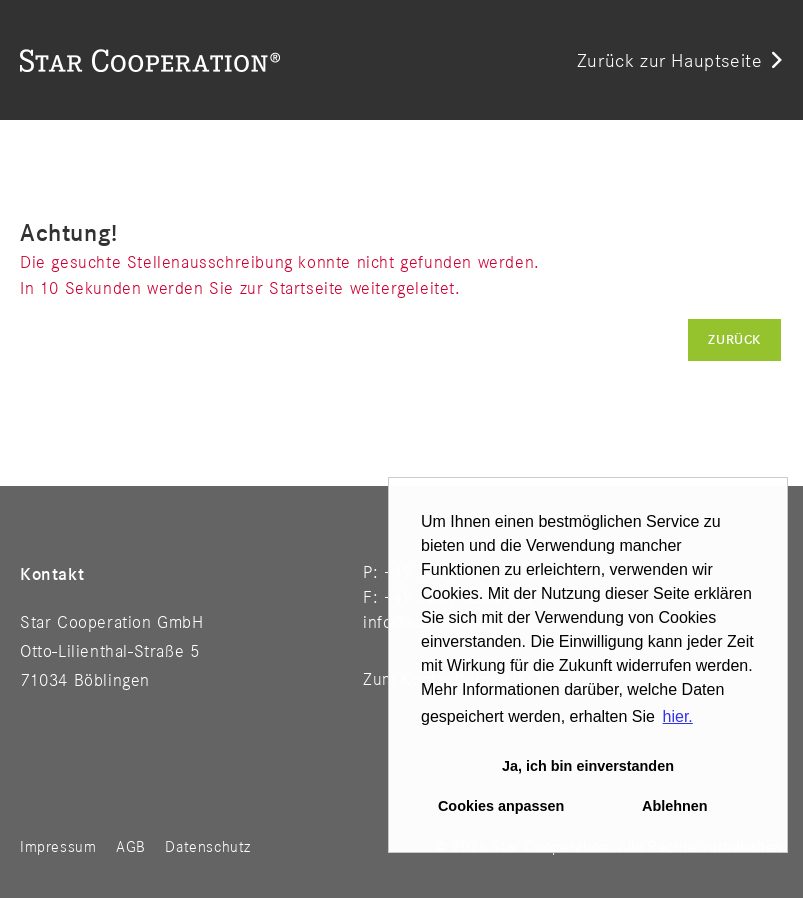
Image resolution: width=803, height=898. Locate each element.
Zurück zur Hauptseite (670, 62)
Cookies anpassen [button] (501, 806)
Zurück (734, 340)
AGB (131, 848)
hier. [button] (678, 716)
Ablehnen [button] (675, 806)
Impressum (58, 848)
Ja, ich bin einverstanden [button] (588, 766)
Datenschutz (208, 848)
